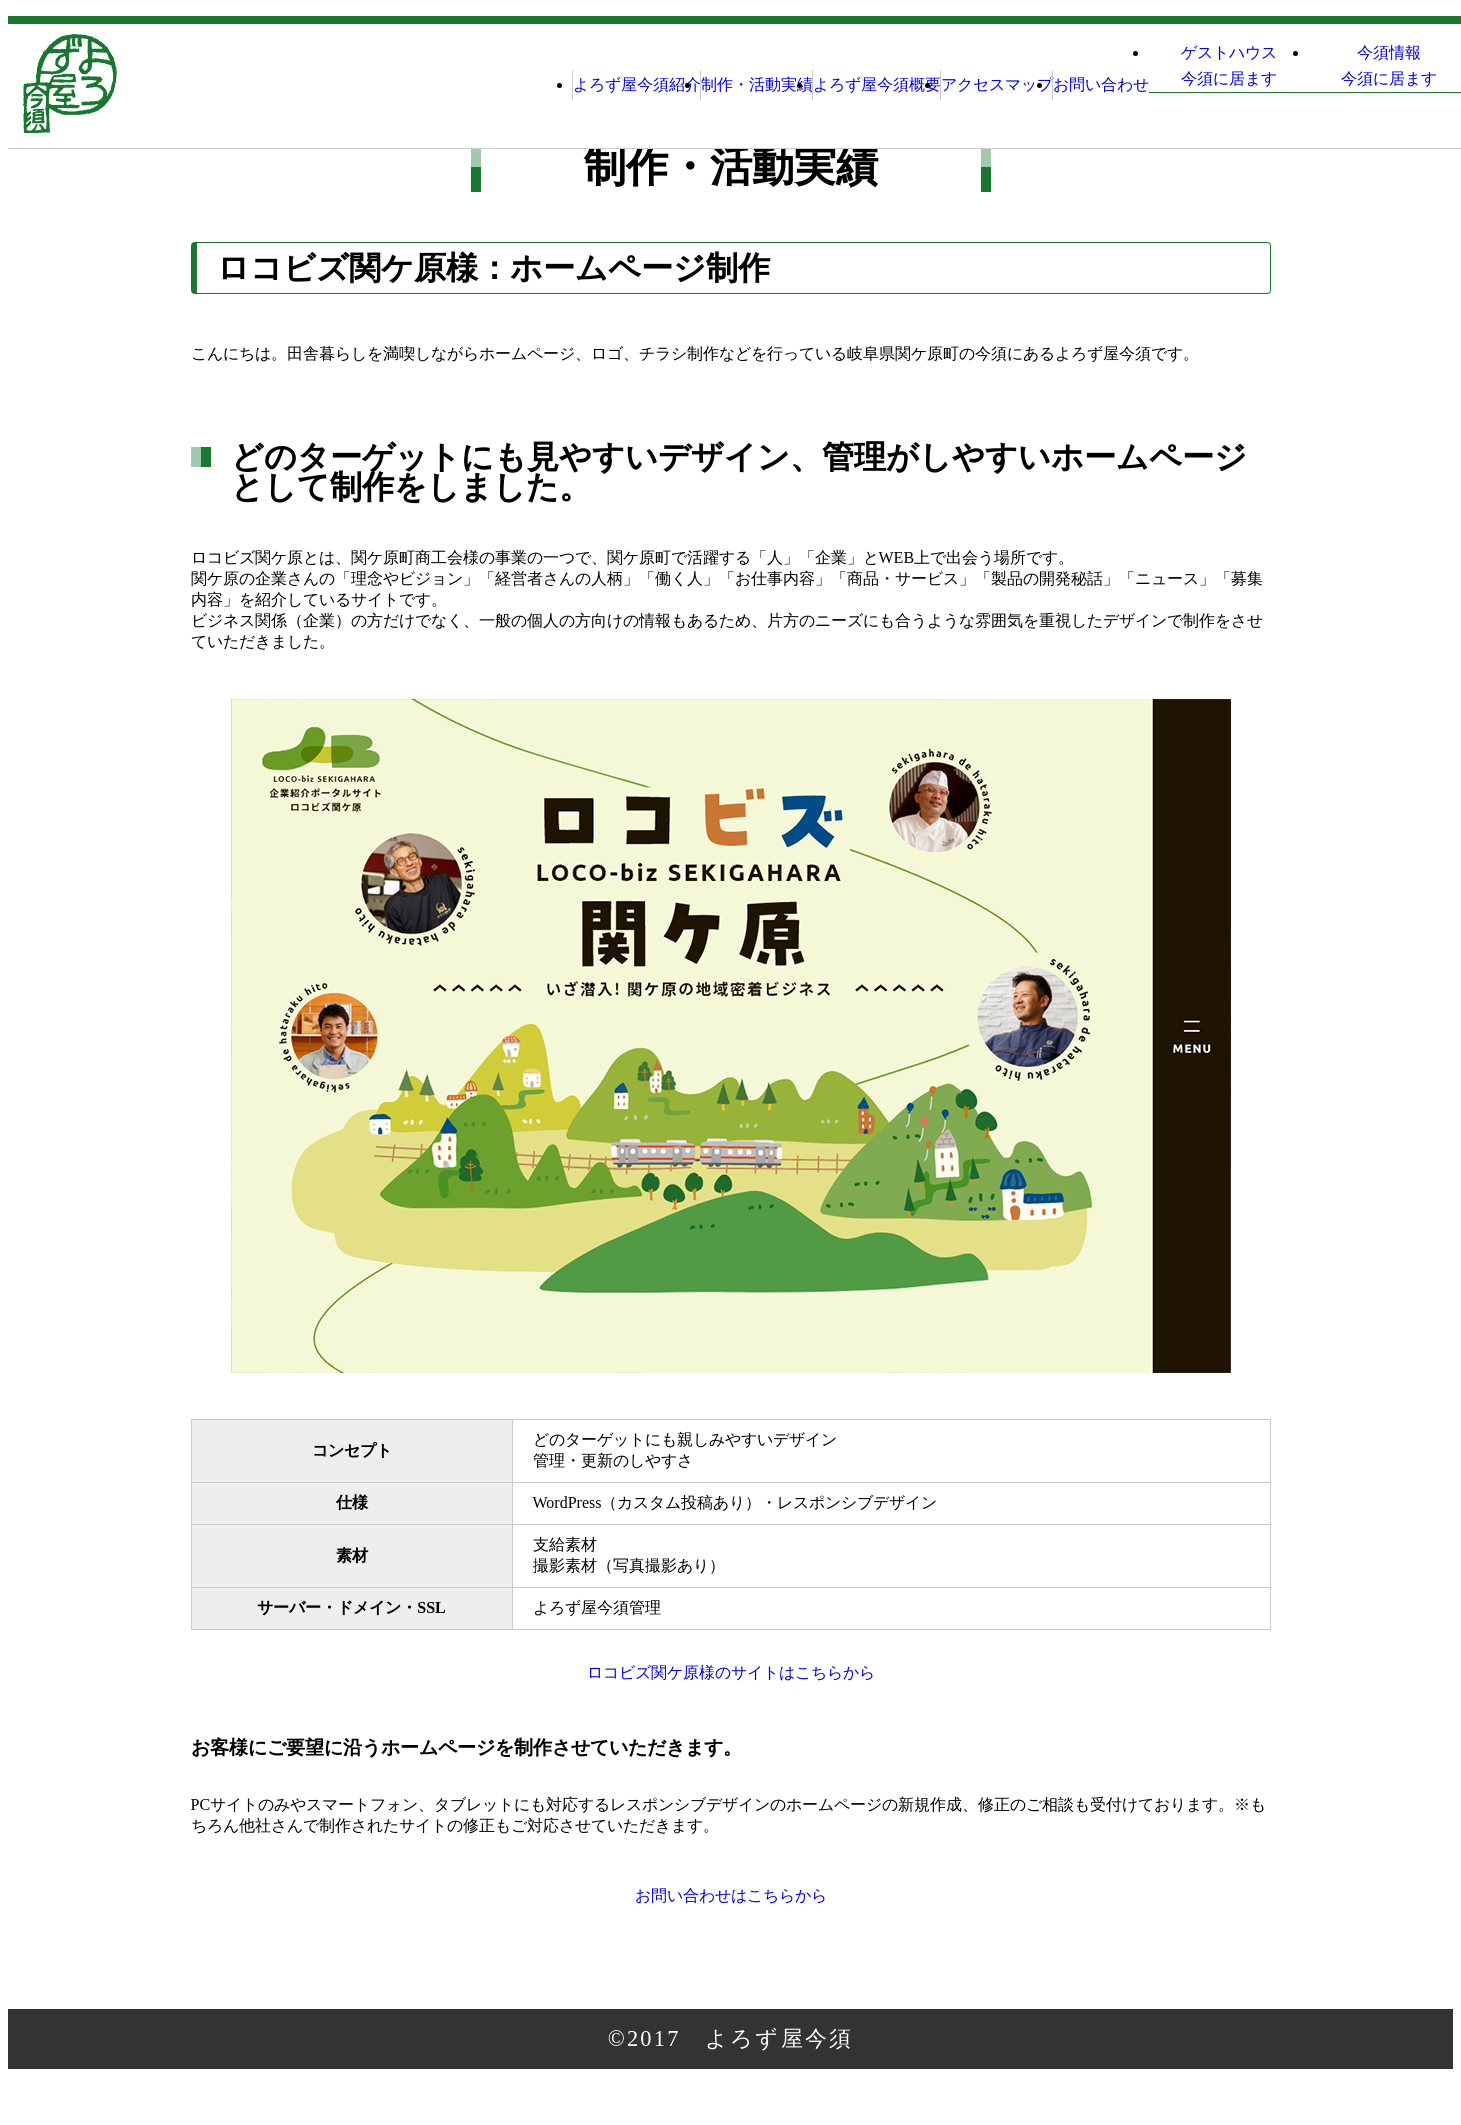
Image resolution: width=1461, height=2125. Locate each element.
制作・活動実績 (537, 84)
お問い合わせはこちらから (730, 1931)
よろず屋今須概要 (697, 84)
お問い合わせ (1001, 84)
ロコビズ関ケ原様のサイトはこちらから (731, 1684)
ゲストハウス (1169, 87)
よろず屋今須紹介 (377, 84)
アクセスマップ (857, 84)
